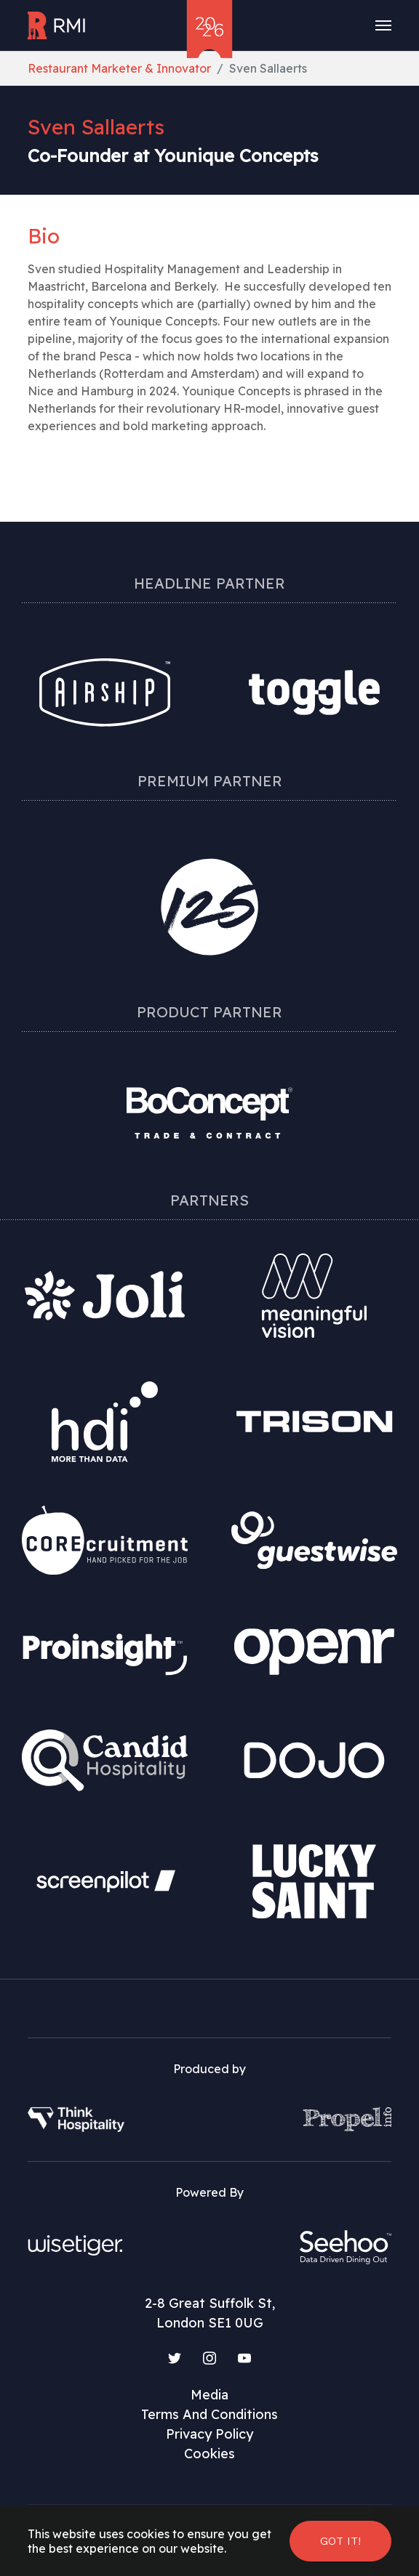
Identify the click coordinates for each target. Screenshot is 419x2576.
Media (209, 2394)
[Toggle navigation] (383, 25)
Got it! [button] (340, 2541)
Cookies (209, 2453)
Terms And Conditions (209, 2414)
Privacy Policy (209, 2434)
